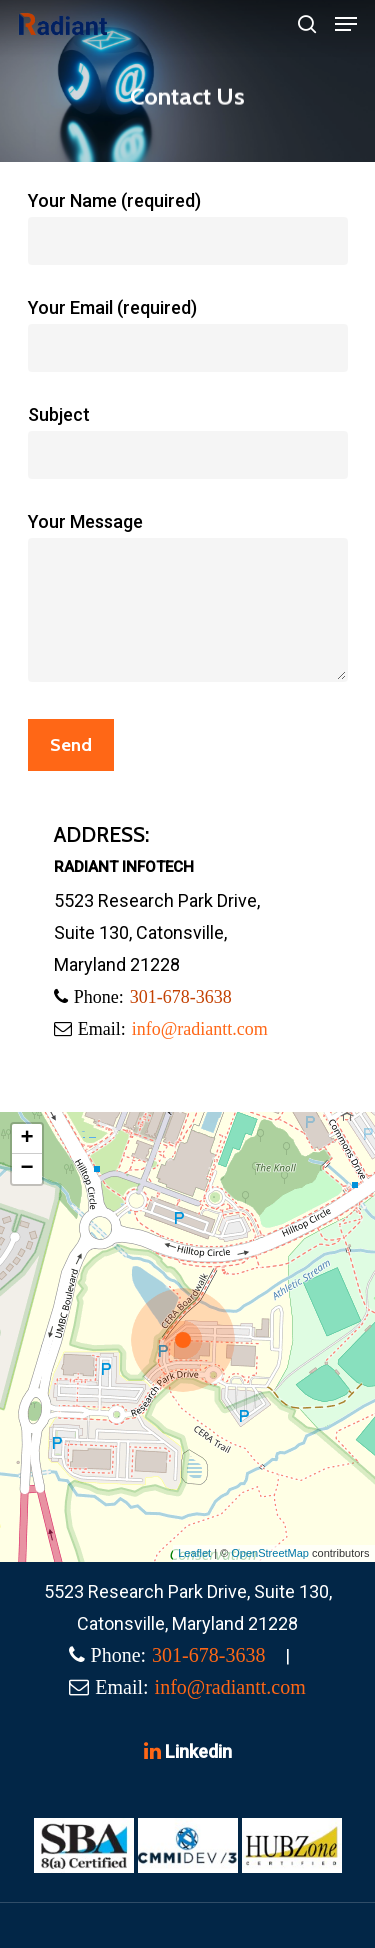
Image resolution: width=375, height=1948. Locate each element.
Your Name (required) (188, 227)
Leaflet (194, 1553)
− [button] (26, 1169)
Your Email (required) (188, 334)
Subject (188, 441)
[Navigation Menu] (346, 24)
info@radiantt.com (200, 1029)
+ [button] (26, 1139)
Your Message (188, 601)
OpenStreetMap (270, 1553)
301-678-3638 (181, 997)
